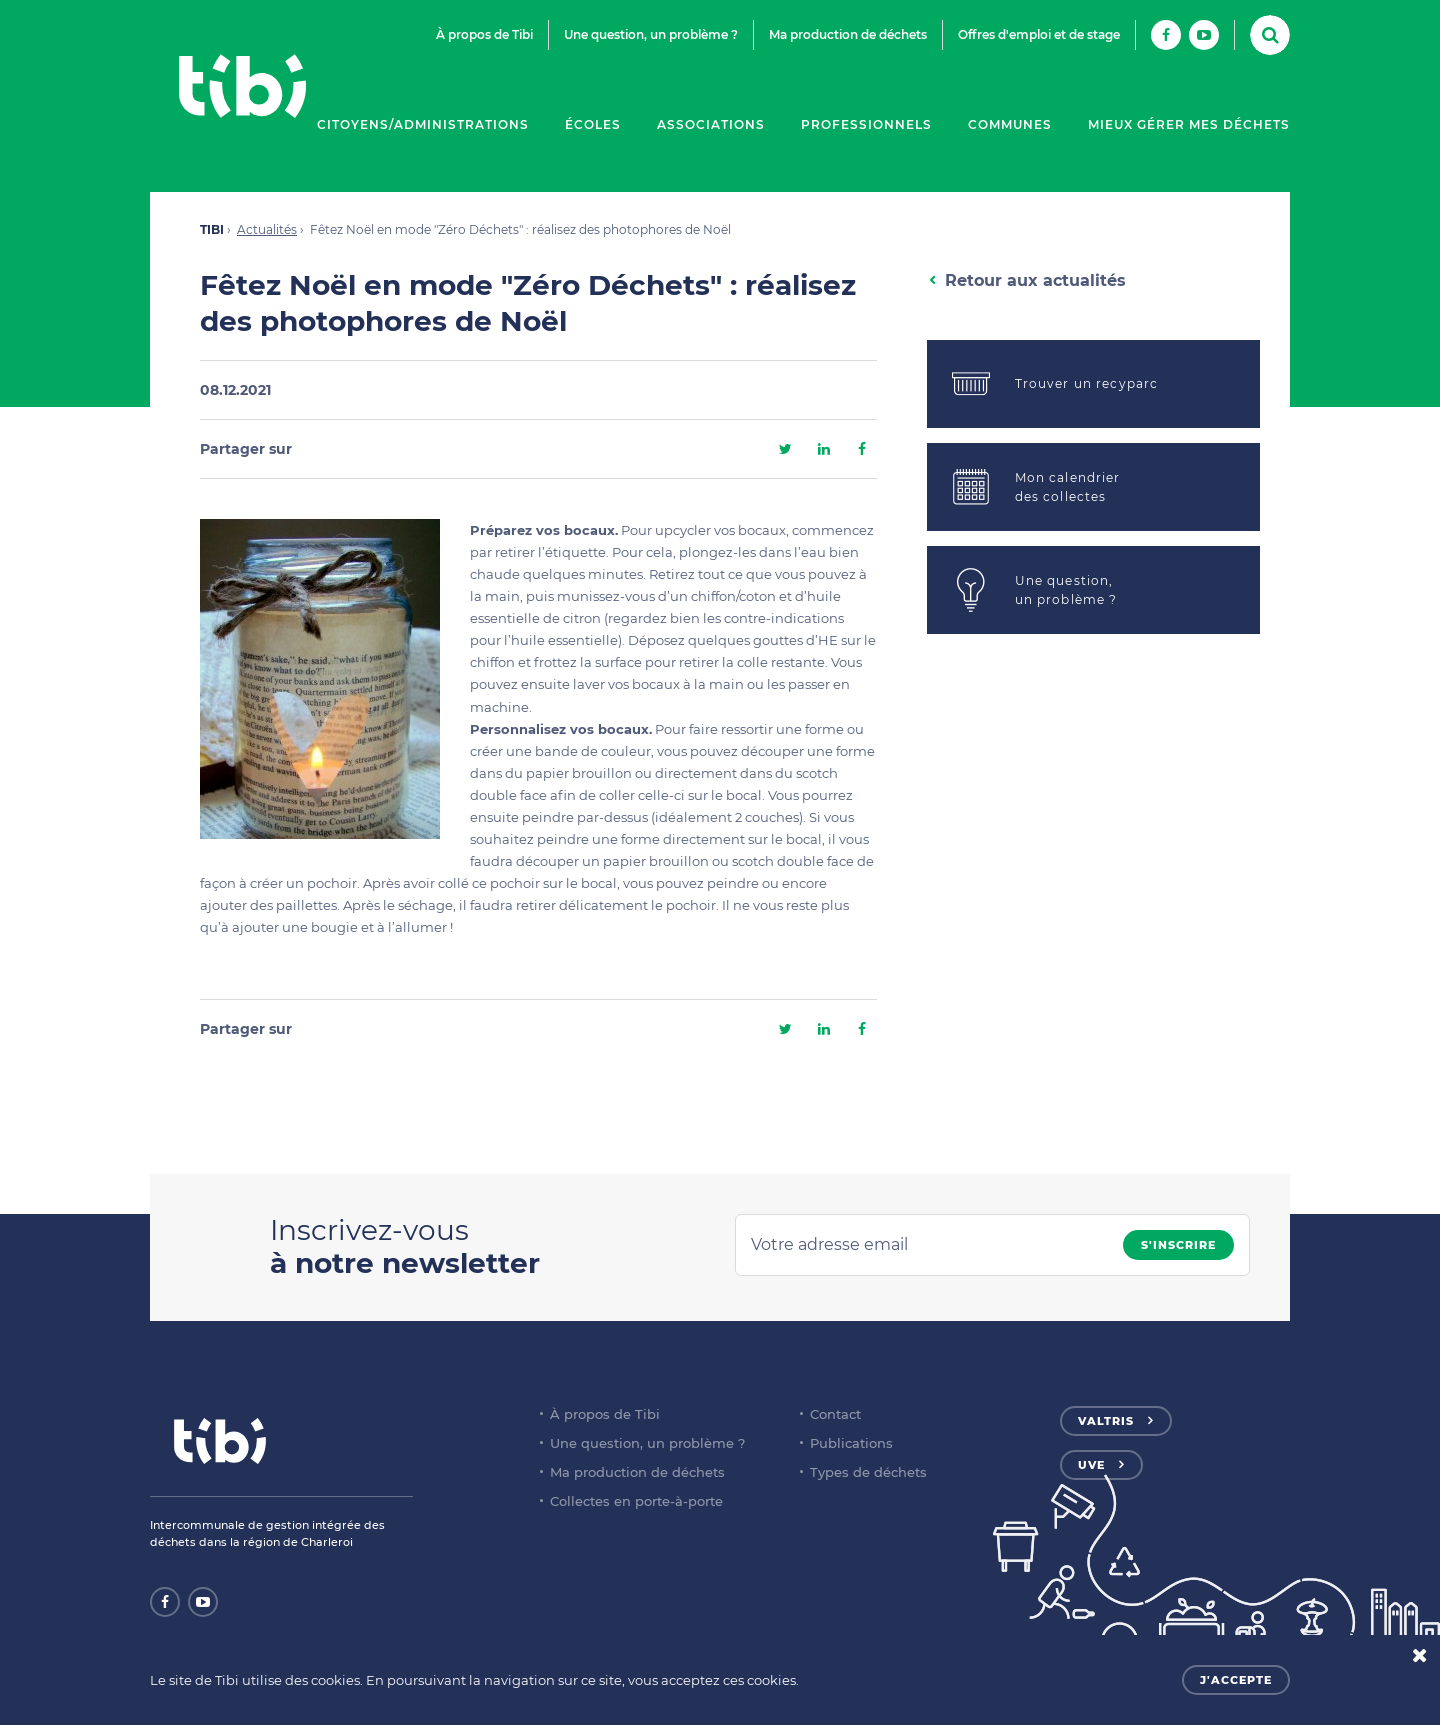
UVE (1091, 1465)
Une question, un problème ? (651, 34)
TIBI (212, 229)
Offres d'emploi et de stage (1039, 34)
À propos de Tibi (484, 34)
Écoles (593, 124)
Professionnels (866, 124)
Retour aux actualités (1035, 280)
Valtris (1106, 1421)
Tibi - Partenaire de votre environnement (242, 86)
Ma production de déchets (848, 34)
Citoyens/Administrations (423, 124)
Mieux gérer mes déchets (1189, 124)
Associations (711, 124)
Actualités (267, 229)
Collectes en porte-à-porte (636, 1501)
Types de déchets (868, 1472)
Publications (851, 1443)
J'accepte (1236, 1680)
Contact (835, 1414)
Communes (1010, 124)
